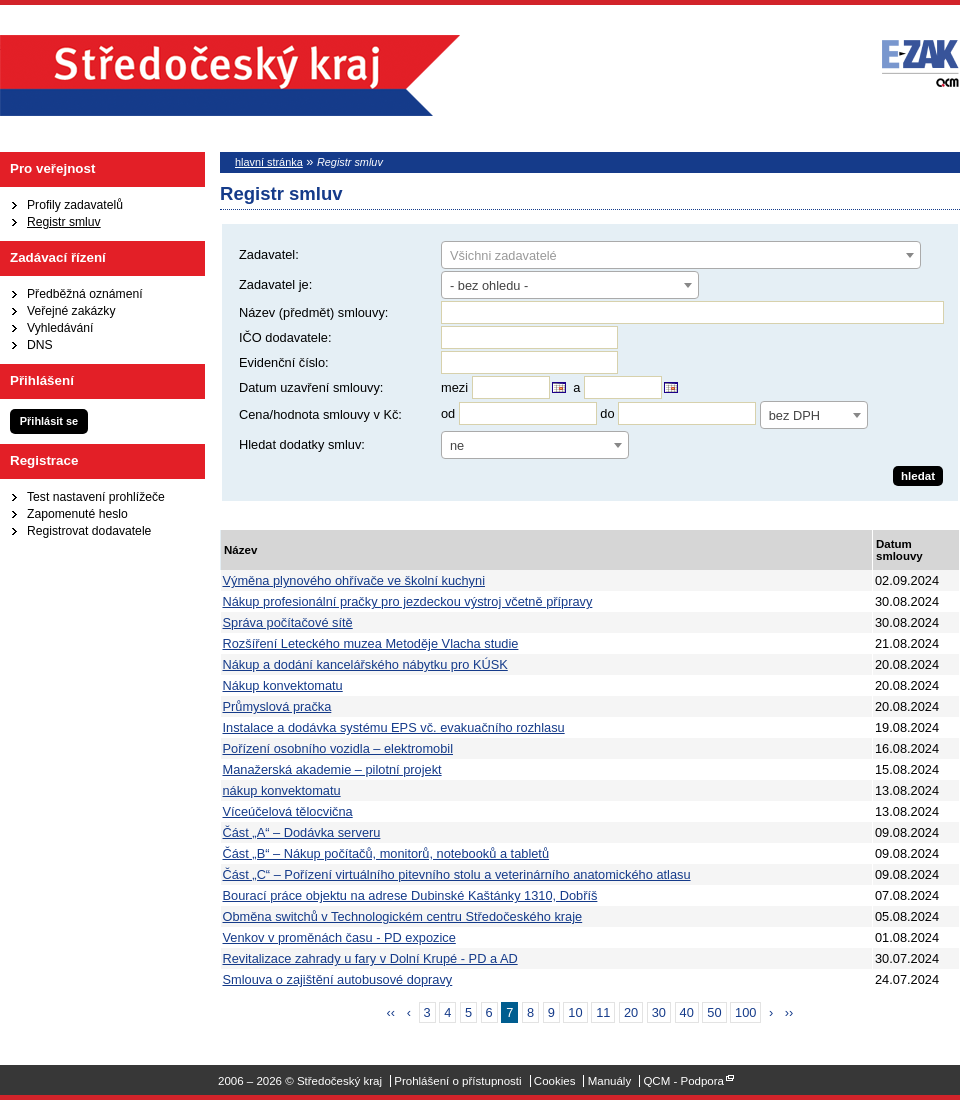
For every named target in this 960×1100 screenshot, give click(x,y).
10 (575, 1012)
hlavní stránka (269, 162)
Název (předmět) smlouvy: (313, 312)
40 (687, 1012)
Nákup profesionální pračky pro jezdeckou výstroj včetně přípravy (408, 601)
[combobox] (681, 255)
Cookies (555, 1081)
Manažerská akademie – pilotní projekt (332, 769)
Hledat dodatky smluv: (302, 444)
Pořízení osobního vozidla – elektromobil (338, 748)
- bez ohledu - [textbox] (489, 285)
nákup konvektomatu (282, 790)
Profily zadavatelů (75, 205)
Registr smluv (64, 222)
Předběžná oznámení (85, 294)
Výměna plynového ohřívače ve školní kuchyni (354, 580)
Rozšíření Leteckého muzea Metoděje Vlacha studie (371, 643)
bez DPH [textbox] (794, 415)
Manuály (610, 1081)
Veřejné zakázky (71, 311)
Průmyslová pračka (277, 706)
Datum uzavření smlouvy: (311, 387)
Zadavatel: (269, 254)
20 (631, 1012)
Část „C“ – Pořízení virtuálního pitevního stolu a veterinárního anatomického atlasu (457, 874)
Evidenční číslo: (284, 362)
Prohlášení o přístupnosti (457, 1081)
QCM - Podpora (683, 1081)
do (607, 413)
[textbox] (681, 256)
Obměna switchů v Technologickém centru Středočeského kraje (403, 916)
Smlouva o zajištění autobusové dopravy (338, 979)
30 (659, 1012)
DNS (40, 345)
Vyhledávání (60, 328)
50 (714, 1012)
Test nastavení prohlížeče (96, 497)
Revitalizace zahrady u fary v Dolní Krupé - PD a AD (370, 958)
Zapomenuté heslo (77, 514)
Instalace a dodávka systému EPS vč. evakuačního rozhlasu (394, 727)
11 (603, 1012)
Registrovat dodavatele (89, 531)
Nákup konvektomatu (283, 685)
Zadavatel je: (275, 284)
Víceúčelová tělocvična (288, 811)
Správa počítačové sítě (288, 622)
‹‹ (391, 1012)
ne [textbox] (457, 445)
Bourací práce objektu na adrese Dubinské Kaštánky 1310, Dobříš (410, 895)
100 (745, 1012)
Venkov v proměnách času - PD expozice (339, 937)
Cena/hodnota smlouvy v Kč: (320, 414)
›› (789, 1012)
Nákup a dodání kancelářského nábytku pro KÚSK (365, 664)
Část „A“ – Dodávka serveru (302, 832)
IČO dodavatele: (285, 337)
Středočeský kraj (230, 75)
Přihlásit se (49, 421)
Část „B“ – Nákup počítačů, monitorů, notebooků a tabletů (386, 853)
